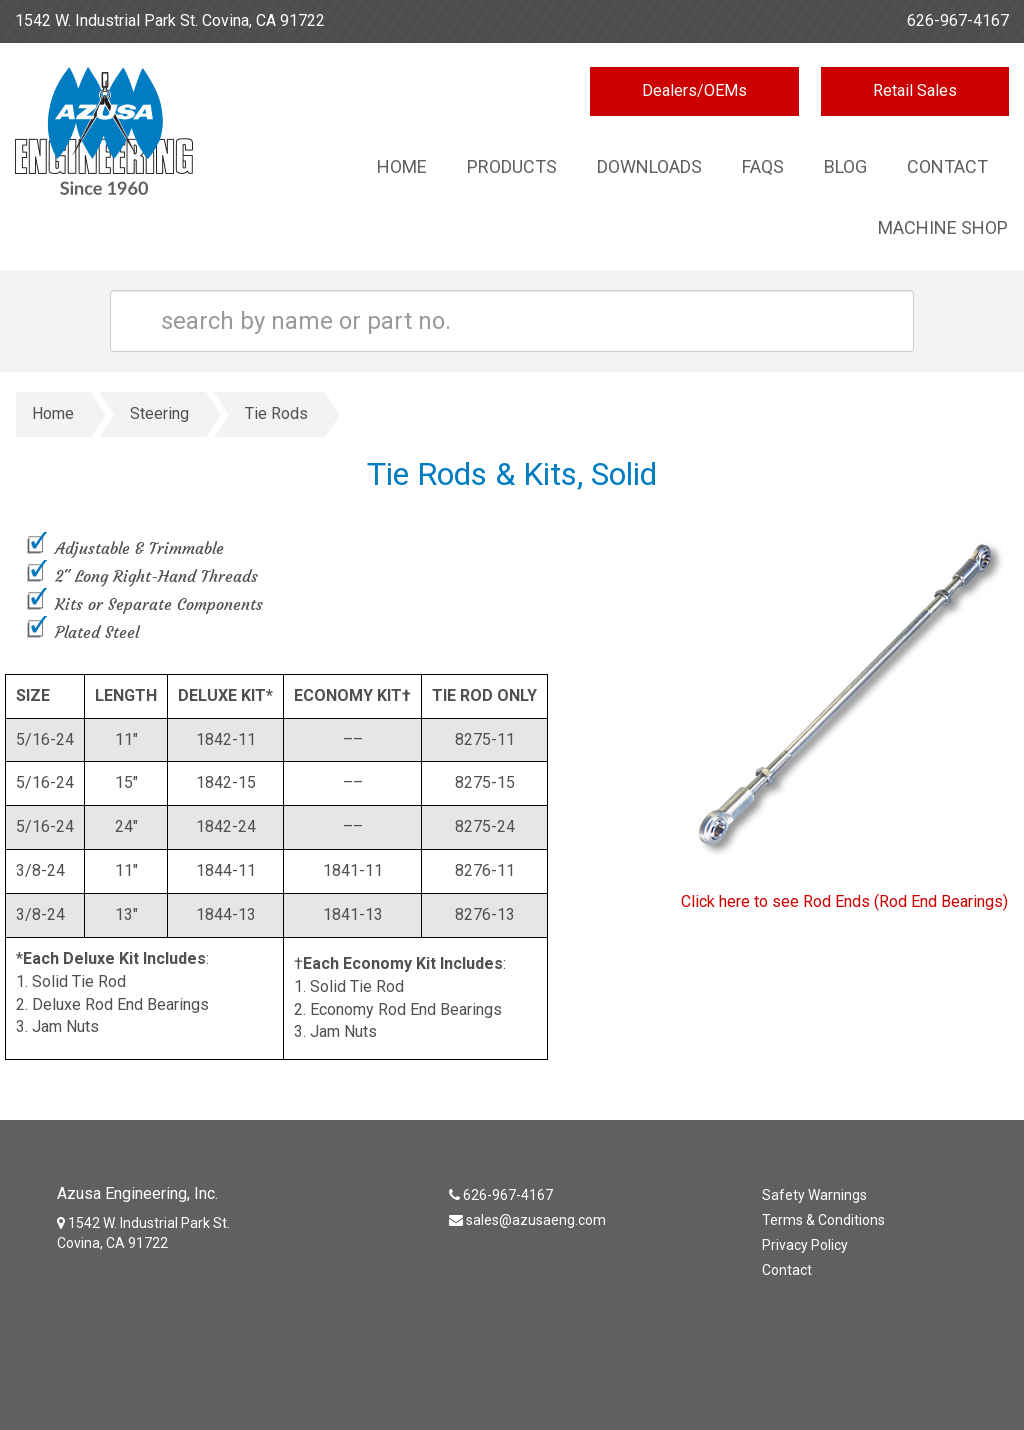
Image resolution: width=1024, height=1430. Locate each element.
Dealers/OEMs (694, 90)
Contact (947, 166)
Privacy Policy (805, 1245)
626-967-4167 (958, 20)
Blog (845, 166)
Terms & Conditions (823, 1220)
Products (512, 166)
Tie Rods (276, 413)
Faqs (763, 166)
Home (402, 166)
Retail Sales (915, 90)
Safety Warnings (814, 1195)
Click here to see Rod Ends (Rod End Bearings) (844, 901)
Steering (159, 413)
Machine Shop (943, 227)
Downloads (649, 166)
